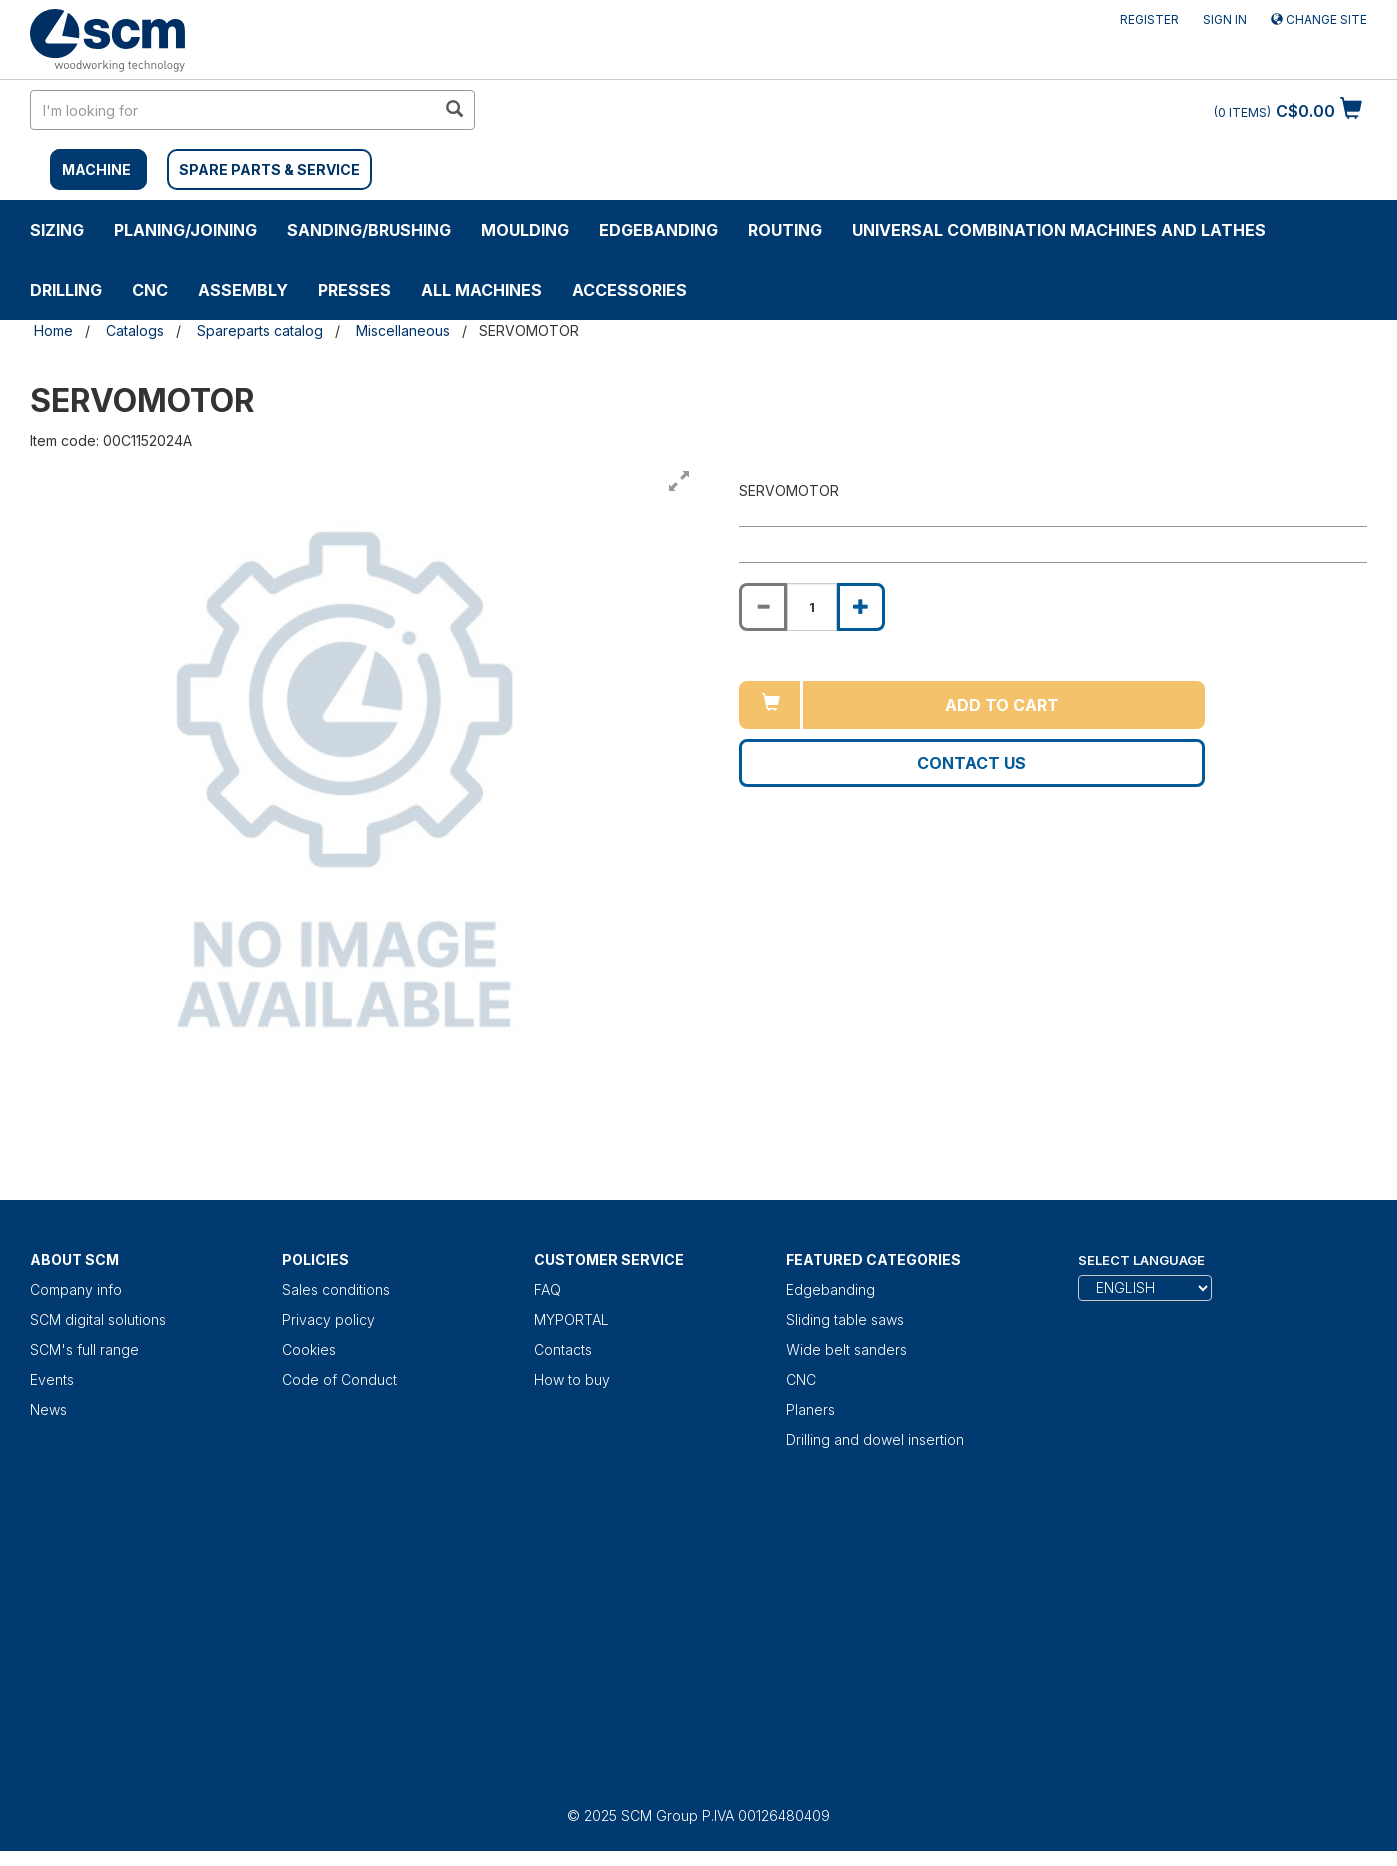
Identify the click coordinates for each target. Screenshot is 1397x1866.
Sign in (1225, 19)
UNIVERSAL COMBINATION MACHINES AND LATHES (1059, 230)
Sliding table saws (845, 1319)
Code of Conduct (339, 1379)
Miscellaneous (403, 330)
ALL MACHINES (481, 290)
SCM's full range (84, 1349)
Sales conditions (336, 1289)
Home (53, 330)
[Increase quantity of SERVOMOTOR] (861, 607)
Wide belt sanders (846, 1349)
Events (52, 1379)
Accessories (629, 290)
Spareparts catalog (260, 330)
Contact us (971, 763)
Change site (1319, 19)
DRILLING (66, 290)
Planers (810, 1409)
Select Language (1141, 1260)
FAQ (547, 1289)
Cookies (309, 1349)
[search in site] (233, 110)
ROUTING (785, 230)
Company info (76, 1289)
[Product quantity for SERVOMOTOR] (812, 607)
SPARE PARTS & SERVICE (269, 169)
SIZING (57, 230)
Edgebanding (658, 230)
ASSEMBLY (243, 290)
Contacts (563, 1349)
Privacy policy (328, 1319)
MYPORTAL (571, 1319)
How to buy (572, 1379)
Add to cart (1002, 705)
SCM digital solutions (98, 1319)
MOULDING (525, 230)
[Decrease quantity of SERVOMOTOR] (763, 607)
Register (1149, 19)
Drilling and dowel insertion (875, 1439)
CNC (150, 290)
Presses (354, 290)
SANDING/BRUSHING (369, 230)
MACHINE (96, 169)
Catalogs (135, 330)
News (48, 1409)
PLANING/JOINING (185, 230)
